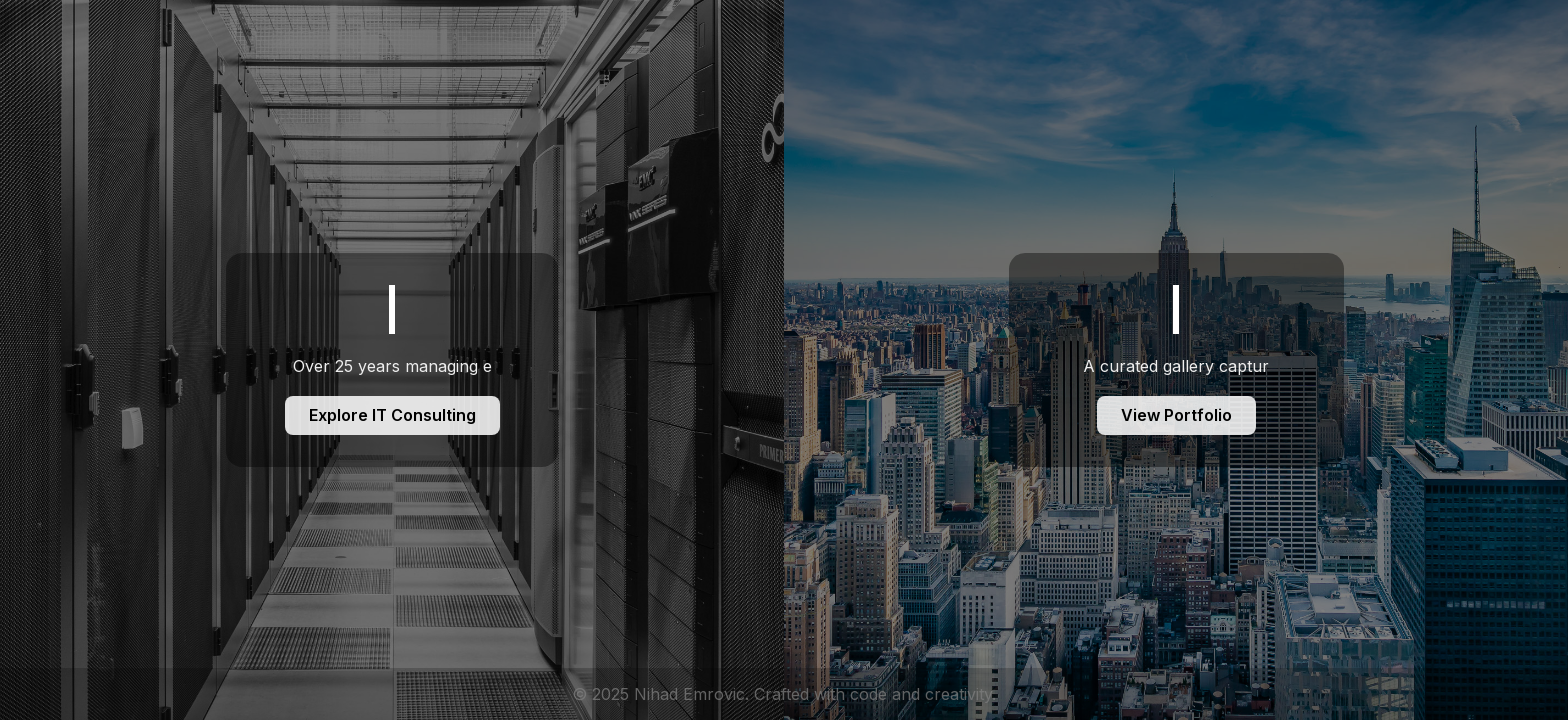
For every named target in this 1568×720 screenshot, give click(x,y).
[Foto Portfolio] (1176, 360)
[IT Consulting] (392, 360)
